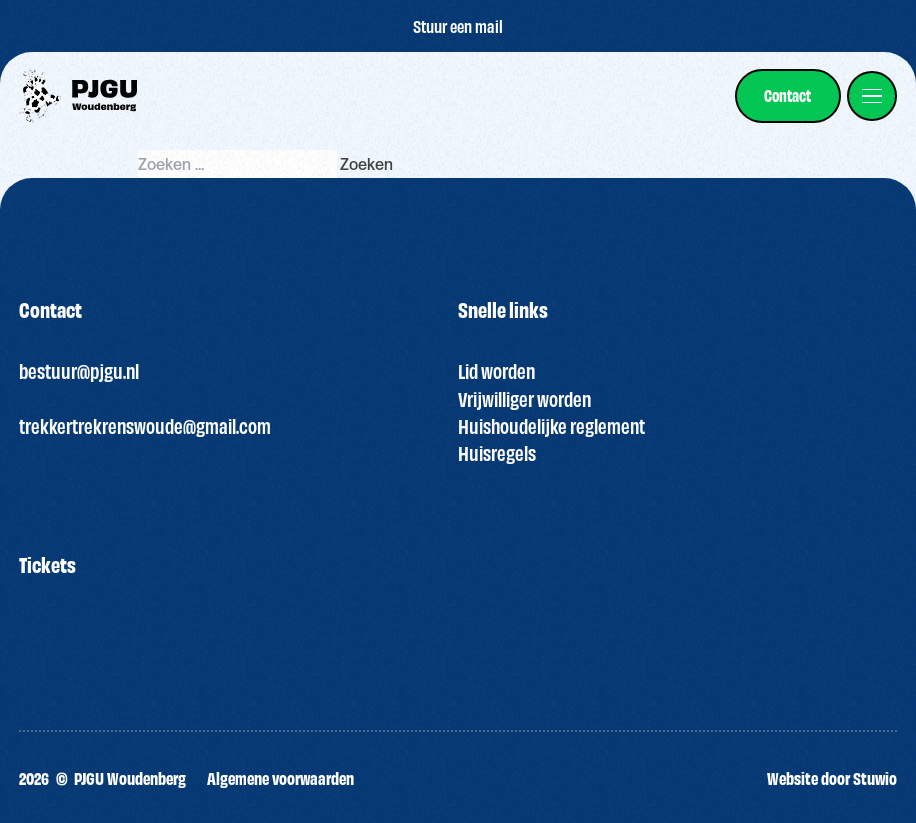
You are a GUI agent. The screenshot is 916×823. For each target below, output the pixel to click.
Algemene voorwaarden (280, 777)
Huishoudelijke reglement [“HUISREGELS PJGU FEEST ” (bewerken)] (551, 425)
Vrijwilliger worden (524, 398)
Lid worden (496, 370)
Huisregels (497, 452)
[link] (787, 95)
